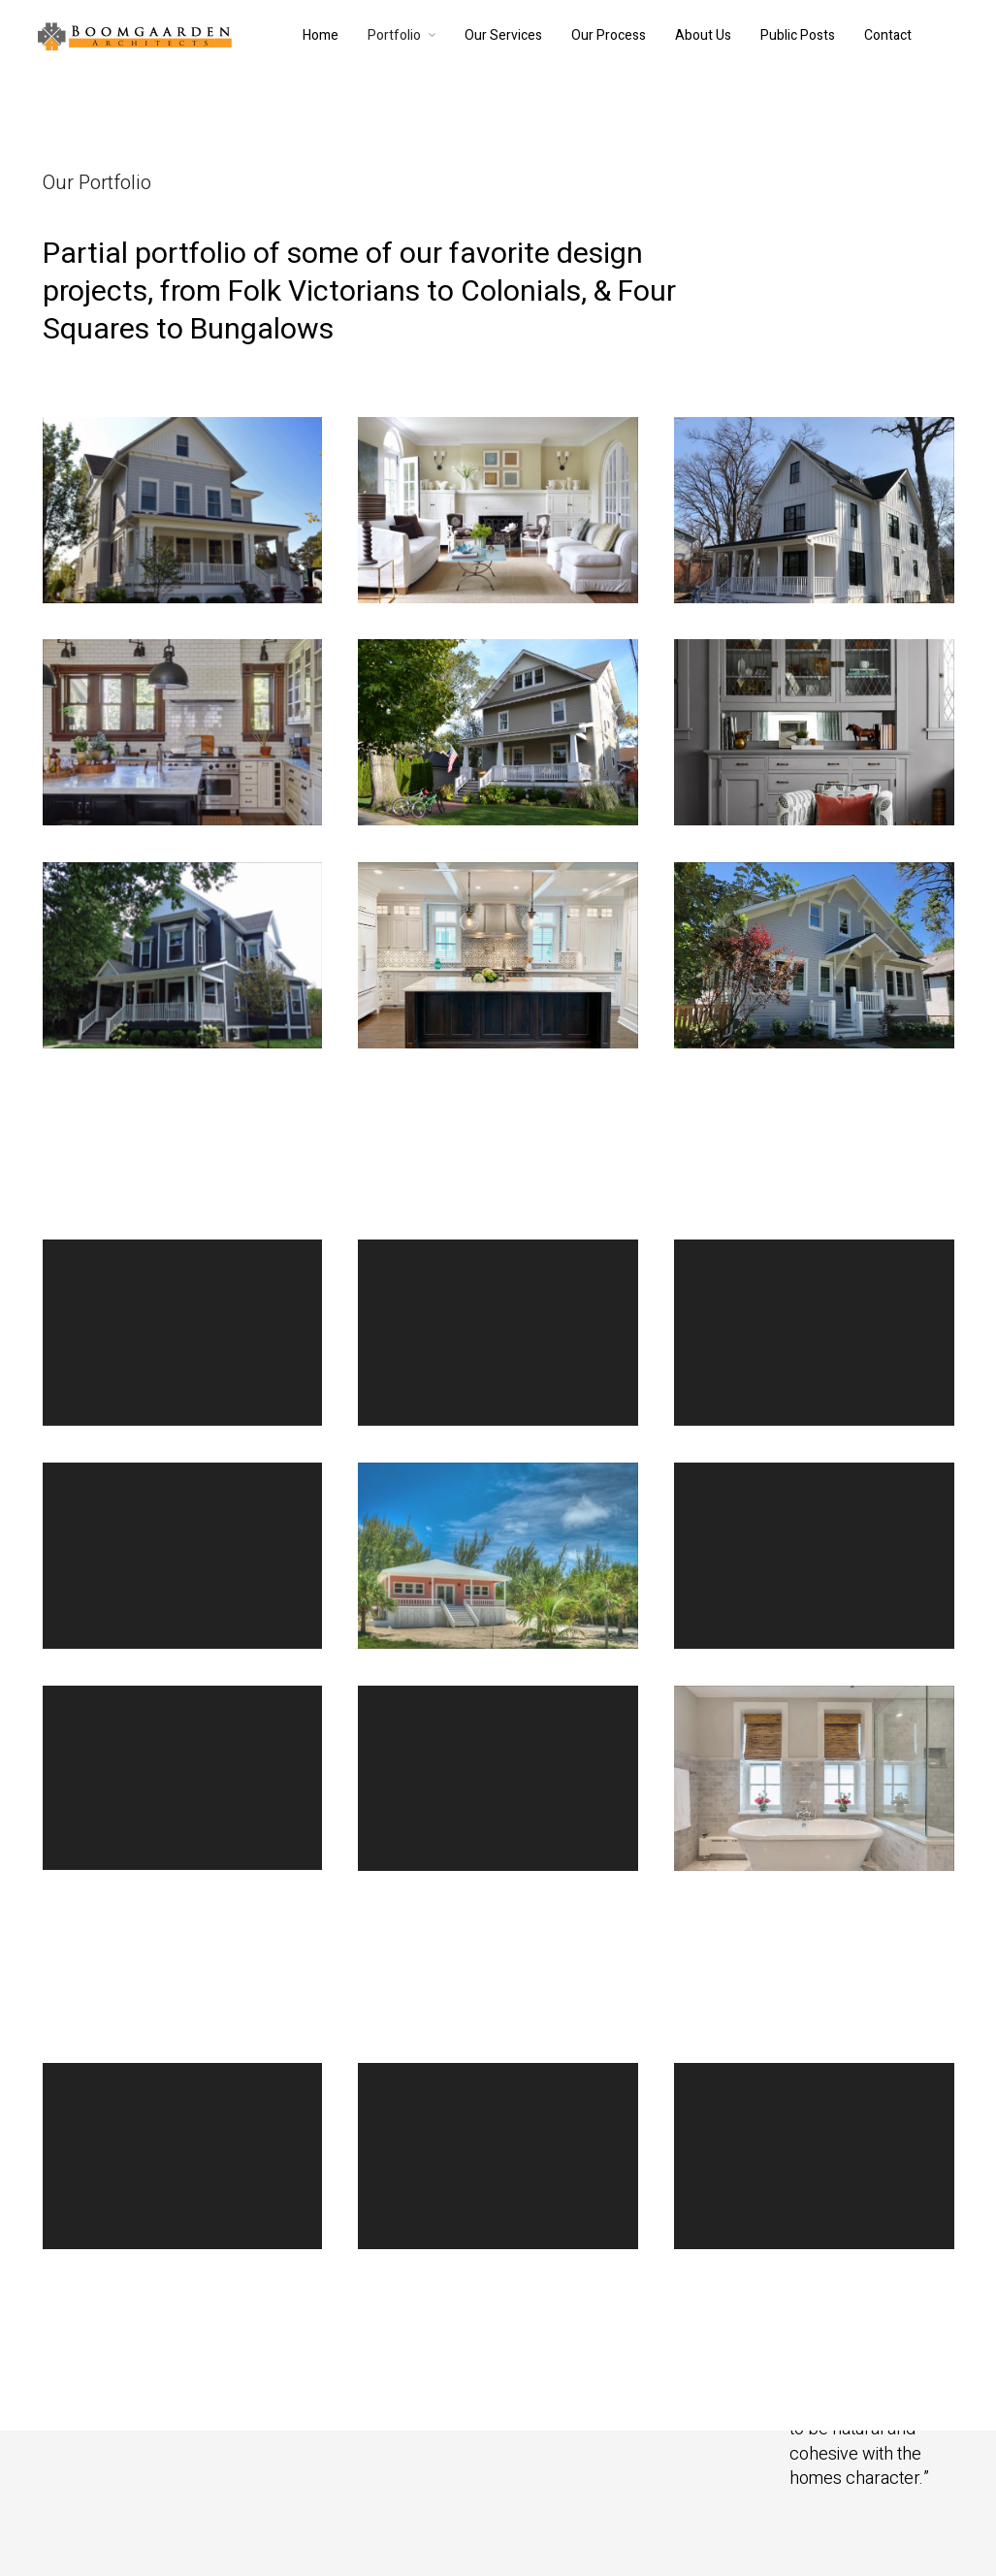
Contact (888, 35)
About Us (703, 35)
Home (320, 35)
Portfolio (394, 35)
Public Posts (797, 35)
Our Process (608, 35)
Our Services (503, 35)
